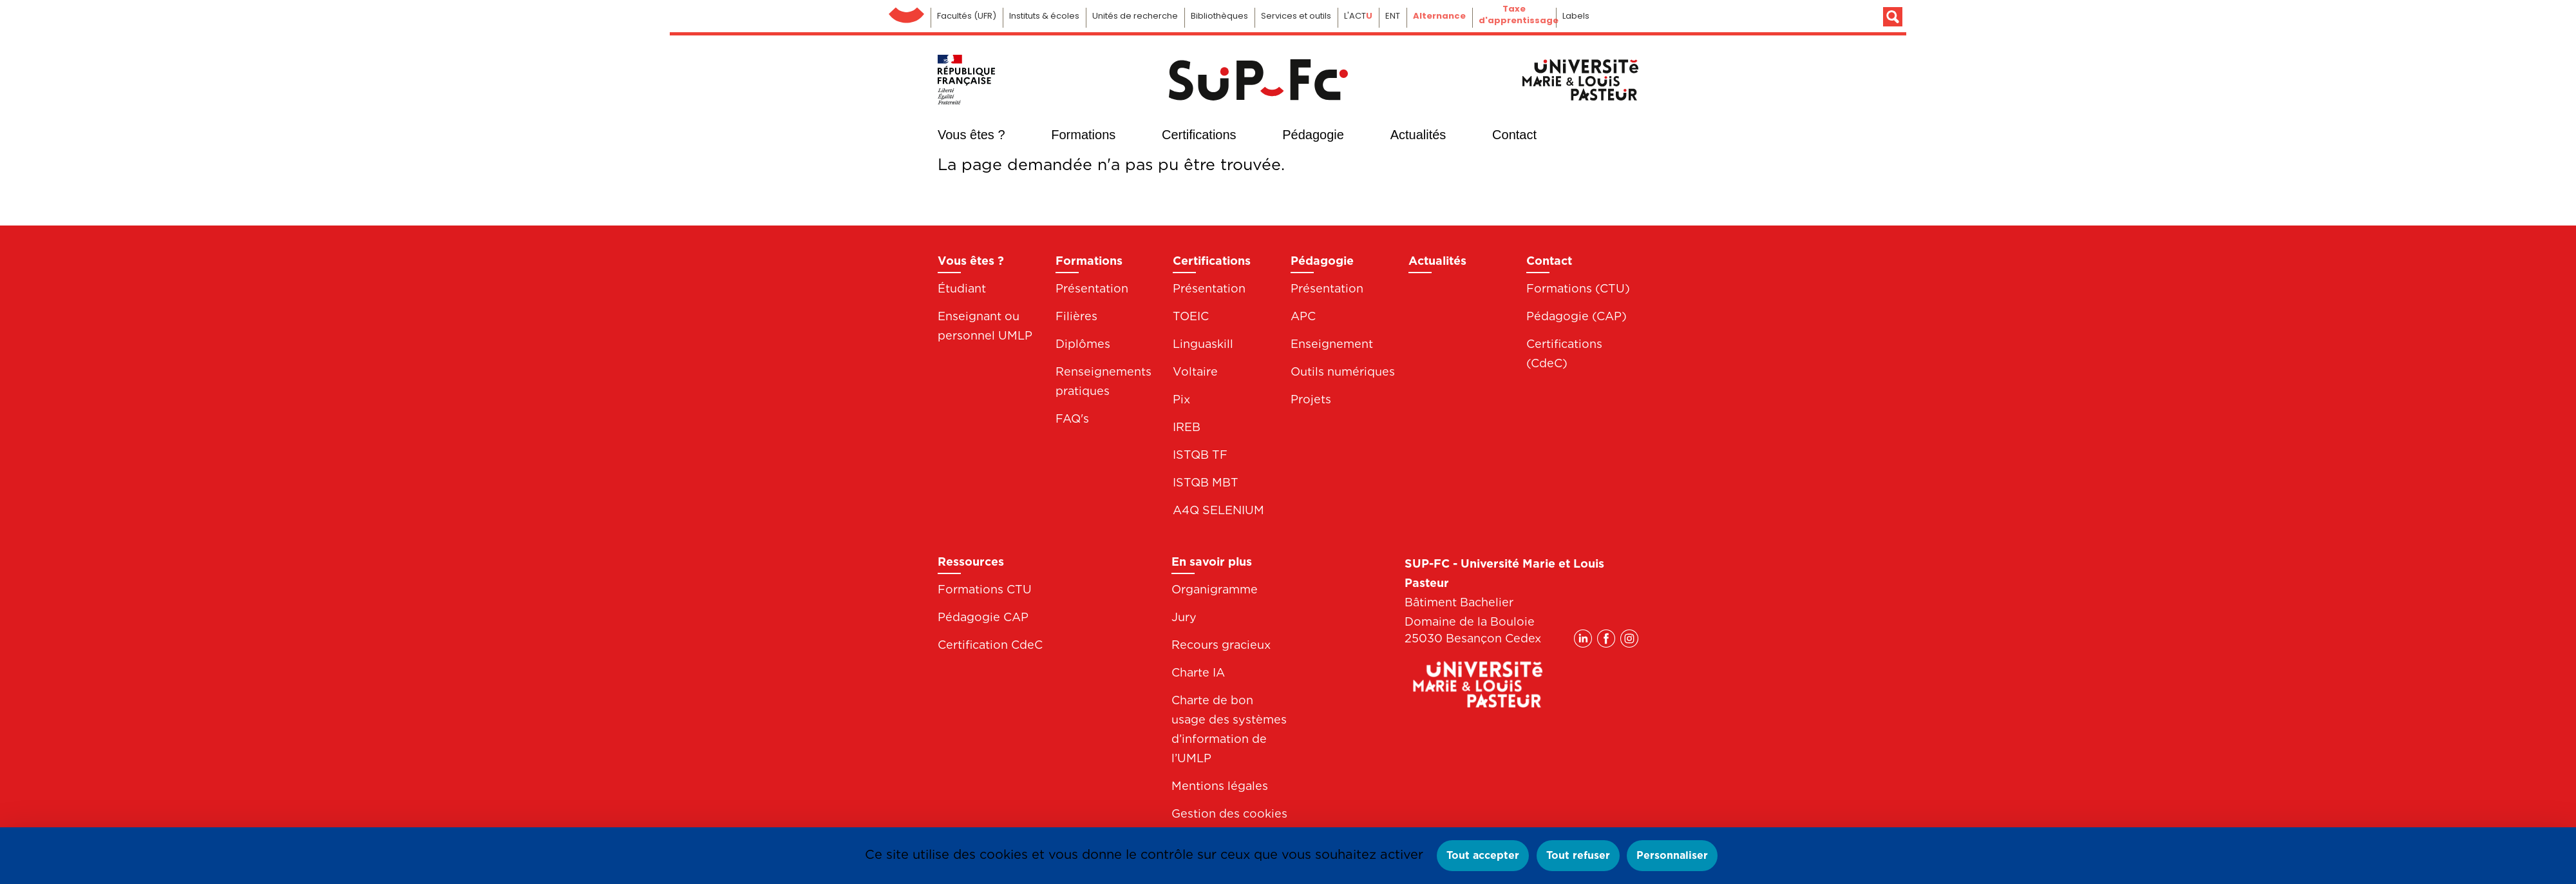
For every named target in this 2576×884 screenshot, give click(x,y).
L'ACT (1358, 16)
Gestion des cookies (1229, 813)
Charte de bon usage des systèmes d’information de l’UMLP (1229, 729)
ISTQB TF (1200, 454)
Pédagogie (1313, 135)
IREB (1186, 427)
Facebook (1606, 133)
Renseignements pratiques (1103, 381)
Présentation (1092, 288)
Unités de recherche (1135, 16)
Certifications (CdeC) (1564, 353)
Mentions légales (1219, 786)
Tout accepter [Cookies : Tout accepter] (1482, 855)
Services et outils (1296, 16)
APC (1303, 316)
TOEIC (1191, 316)
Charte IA (1198, 672)
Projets (1311, 399)
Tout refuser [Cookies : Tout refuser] (1578, 855)
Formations (1083, 135)
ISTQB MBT (1205, 482)
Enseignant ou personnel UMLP (985, 325)
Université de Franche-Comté (906, 12)
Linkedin (1583, 133)
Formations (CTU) (1578, 288)
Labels (1575, 16)
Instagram (1629, 133)
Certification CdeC (990, 644)
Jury (1184, 617)
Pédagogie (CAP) (1576, 316)
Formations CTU (985, 589)
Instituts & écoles (1044, 16)
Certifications (1199, 135)
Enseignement (1332, 344)
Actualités (1418, 135)
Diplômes (1083, 344)
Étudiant (962, 288)
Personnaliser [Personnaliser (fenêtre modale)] (1672, 855)
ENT (1392, 16)
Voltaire (1195, 371)
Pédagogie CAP (983, 617)
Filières (1076, 316)
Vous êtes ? (971, 135)
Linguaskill (1203, 344)
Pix (1181, 399)
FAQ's (1072, 418)
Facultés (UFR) (966, 16)
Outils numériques (1343, 371)
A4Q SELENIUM (1218, 510)
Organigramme (1214, 589)
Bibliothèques (1219, 16)
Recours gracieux (1221, 644)
